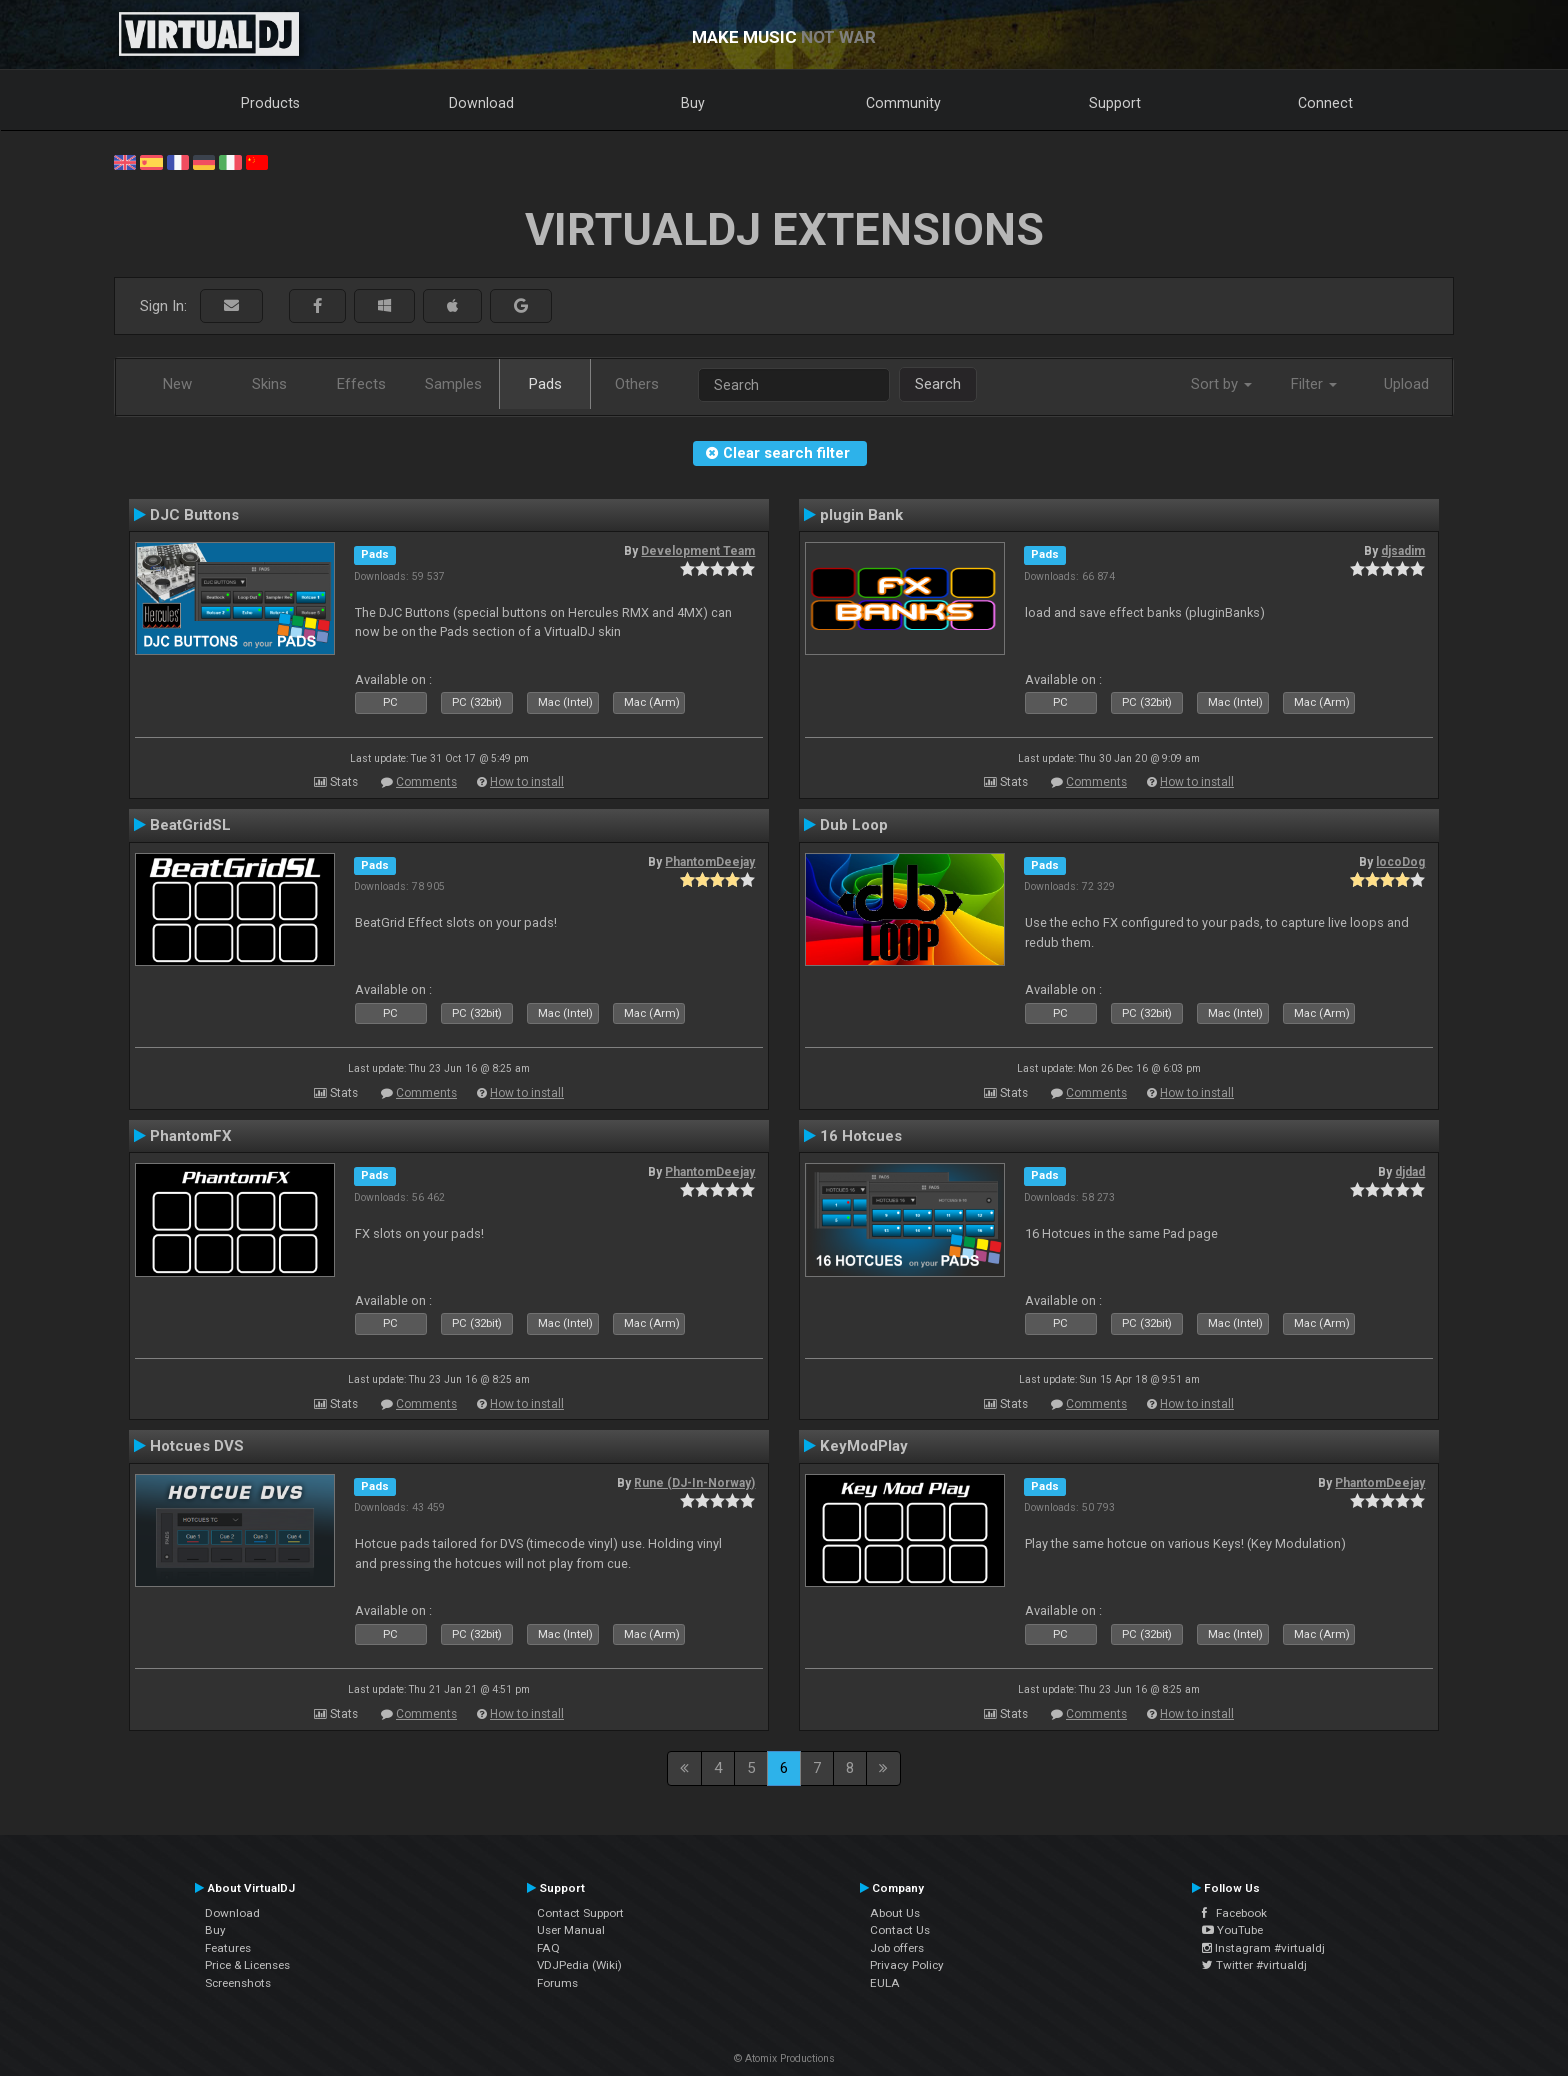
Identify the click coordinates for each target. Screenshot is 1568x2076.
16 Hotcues (861, 1136)
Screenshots (238, 1983)
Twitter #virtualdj (1254, 1965)
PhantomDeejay (710, 862)
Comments (426, 782)
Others (637, 384)
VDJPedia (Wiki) (579, 1965)
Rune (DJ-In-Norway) (694, 1483)
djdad (1410, 1172)
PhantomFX (191, 1136)
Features (228, 1948)
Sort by (1221, 384)
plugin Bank (861, 515)
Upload (1406, 384)
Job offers (897, 1948)
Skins (269, 384)
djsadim (1403, 551)
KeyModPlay (864, 1446)
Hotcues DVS (197, 1446)
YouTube (1232, 1930)
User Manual (571, 1930)
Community (903, 103)
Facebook (1234, 1913)
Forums (557, 1983)
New (177, 384)
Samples (453, 384)
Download (481, 103)
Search (938, 384)
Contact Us (900, 1930)
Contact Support (580, 1913)
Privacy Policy (907, 1965)
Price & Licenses (247, 1965)
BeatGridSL (190, 825)
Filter (1314, 384)
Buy (693, 103)
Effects (361, 384)
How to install (527, 782)
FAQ (548, 1948)
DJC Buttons (194, 515)
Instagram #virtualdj (1263, 1948)
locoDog (1400, 862)
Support (1115, 103)
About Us (895, 1913)
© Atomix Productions (784, 2058)
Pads (545, 384)
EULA (885, 1983)
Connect (1325, 103)
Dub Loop (854, 825)
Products (270, 103)
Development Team (698, 551)
